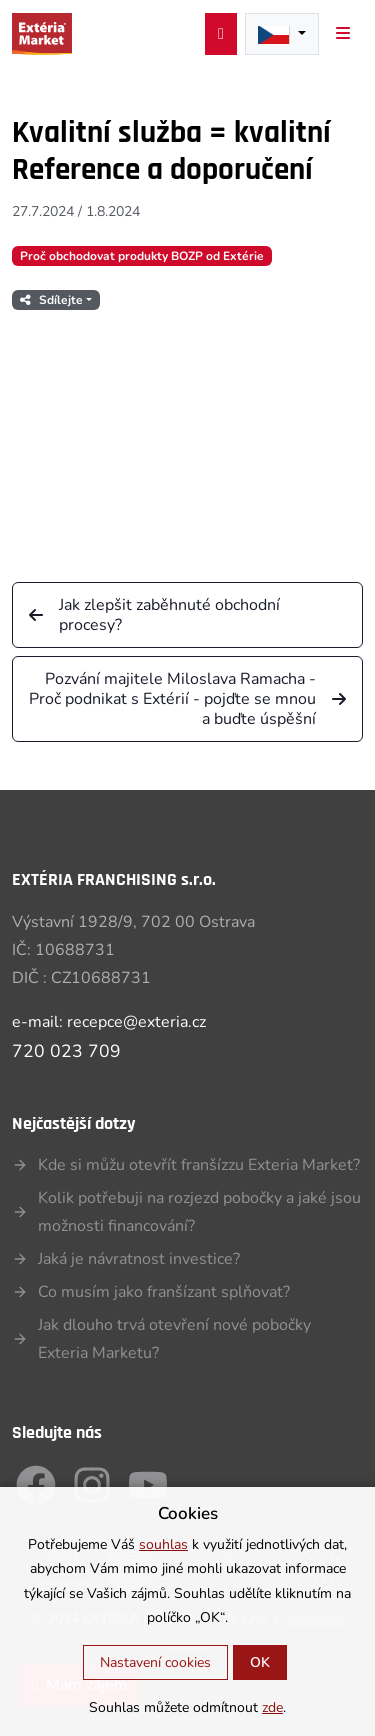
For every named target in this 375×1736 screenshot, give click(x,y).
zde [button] (272, 1707)
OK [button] (260, 1662)
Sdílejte (51, 300)
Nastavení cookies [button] (155, 1662)
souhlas (163, 1544)
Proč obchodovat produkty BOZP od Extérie (142, 256)
